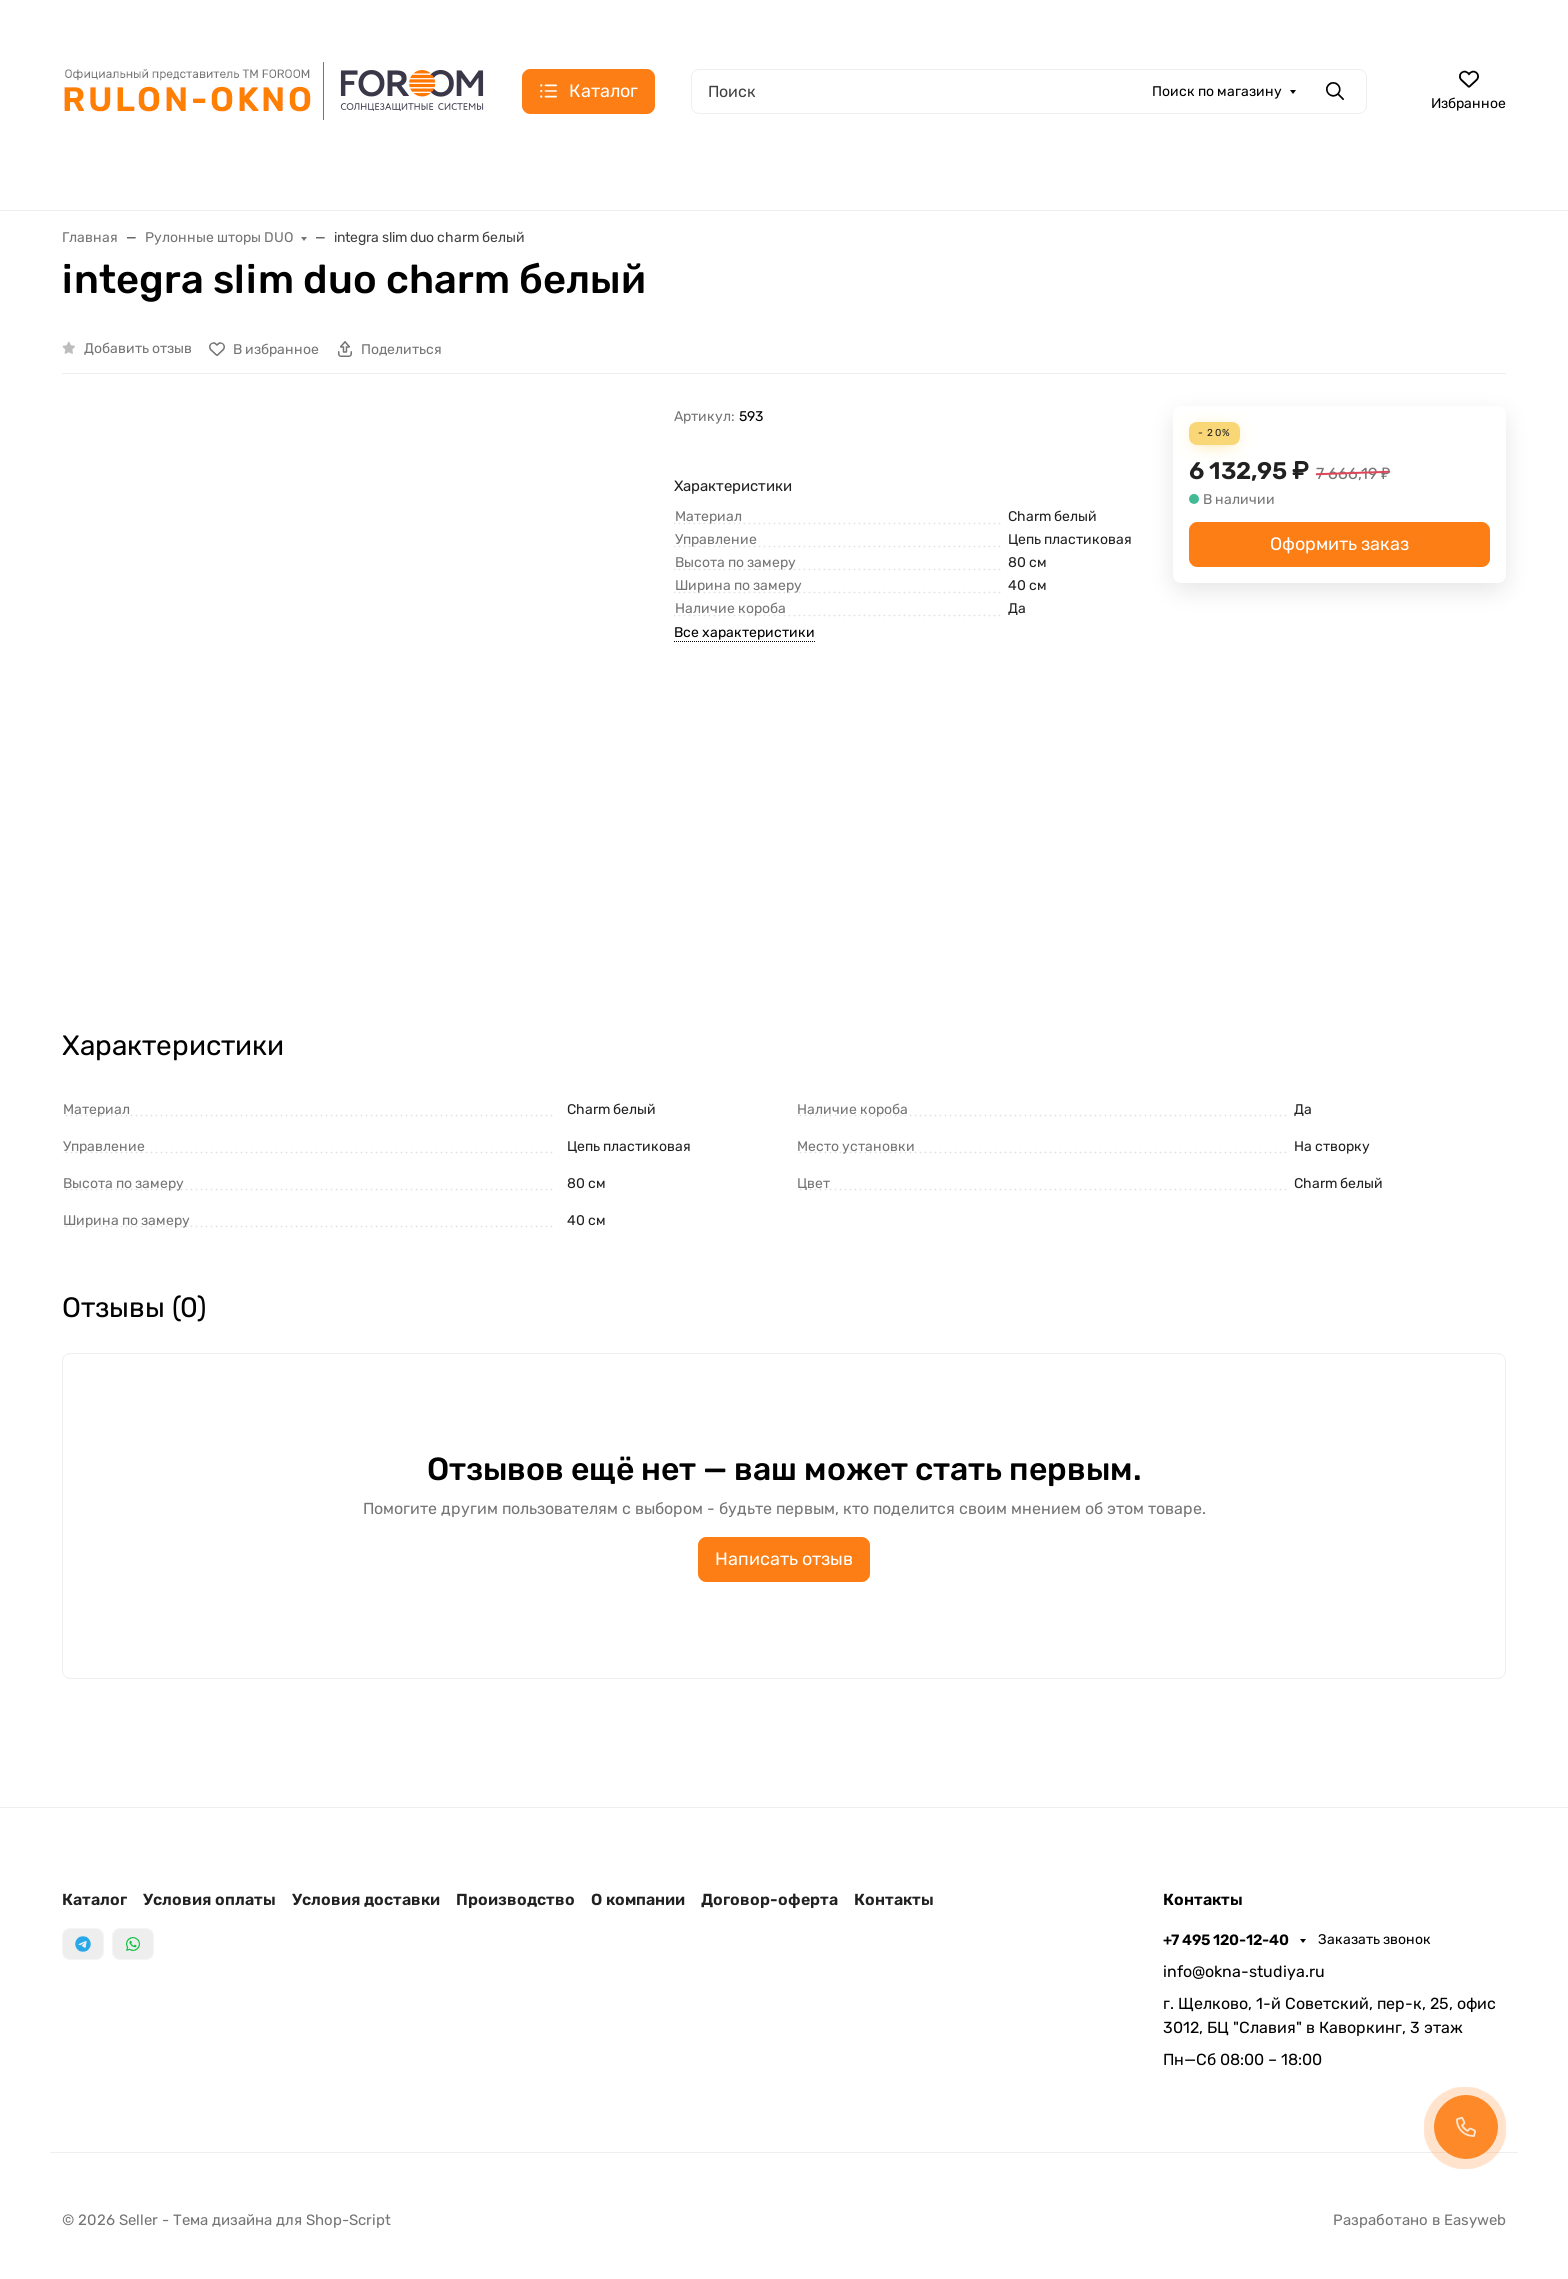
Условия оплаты (209, 1899)
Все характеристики (744, 632)
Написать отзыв (784, 1559)
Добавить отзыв (138, 348)
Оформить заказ (1339, 544)
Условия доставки (366, 1899)
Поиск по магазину (1217, 91)
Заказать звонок (1374, 1939)
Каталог (94, 1899)
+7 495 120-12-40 (1227, 1940)
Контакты (894, 1899)
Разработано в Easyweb (1419, 2220)
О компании (638, 1899)
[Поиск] (1029, 91)
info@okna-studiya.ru (1244, 1971)
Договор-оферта (769, 1899)
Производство (515, 1899)
